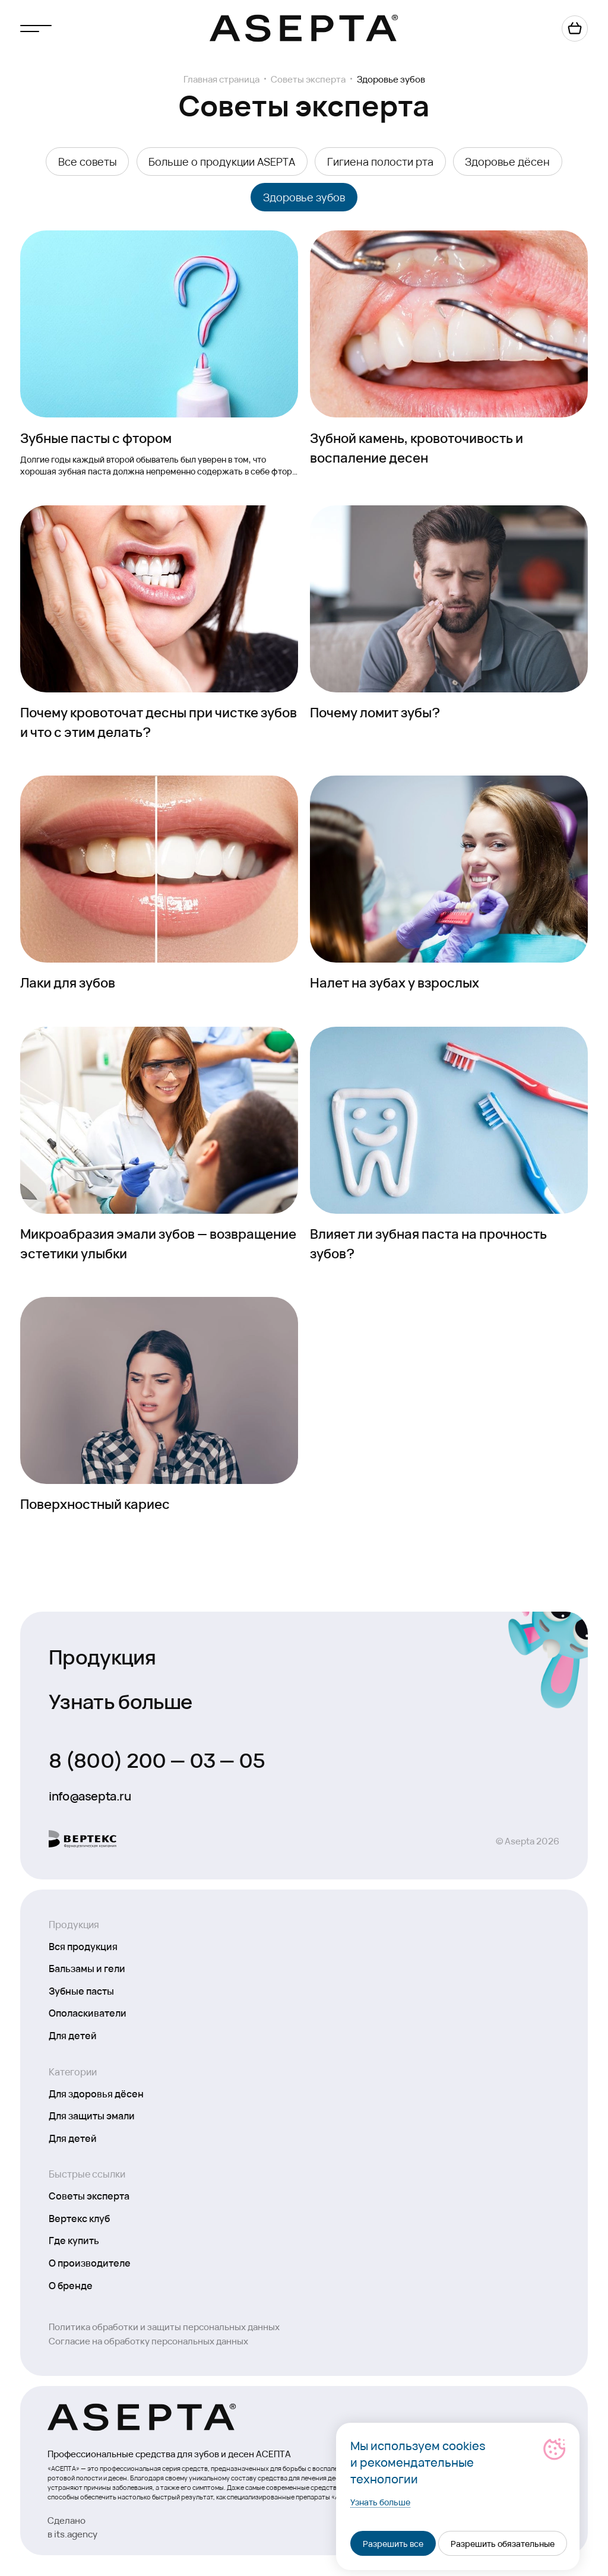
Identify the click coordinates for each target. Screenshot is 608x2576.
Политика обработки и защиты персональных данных (164, 2326)
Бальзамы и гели (87, 1968)
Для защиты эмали (92, 2115)
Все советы (87, 161)
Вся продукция (83, 1946)
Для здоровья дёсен (96, 2093)
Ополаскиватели (87, 2012)
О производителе (90, 2262)
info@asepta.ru (90, 1795)
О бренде (71, 2285)
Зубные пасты (81, 1990)
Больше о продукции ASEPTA (221, 161)
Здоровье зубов (304, 196)
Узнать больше (120, 1700)
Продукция (102, 1655)
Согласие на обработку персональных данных (148, 2340)
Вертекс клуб (79, 2218)
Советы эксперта (308, 78)
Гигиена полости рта (380, 161)
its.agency (75, 2533)
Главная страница (221, 78)
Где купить (74, 2240)
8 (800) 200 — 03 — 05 (157, 1759)
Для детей (73, 2035)
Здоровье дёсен (507, 161)
